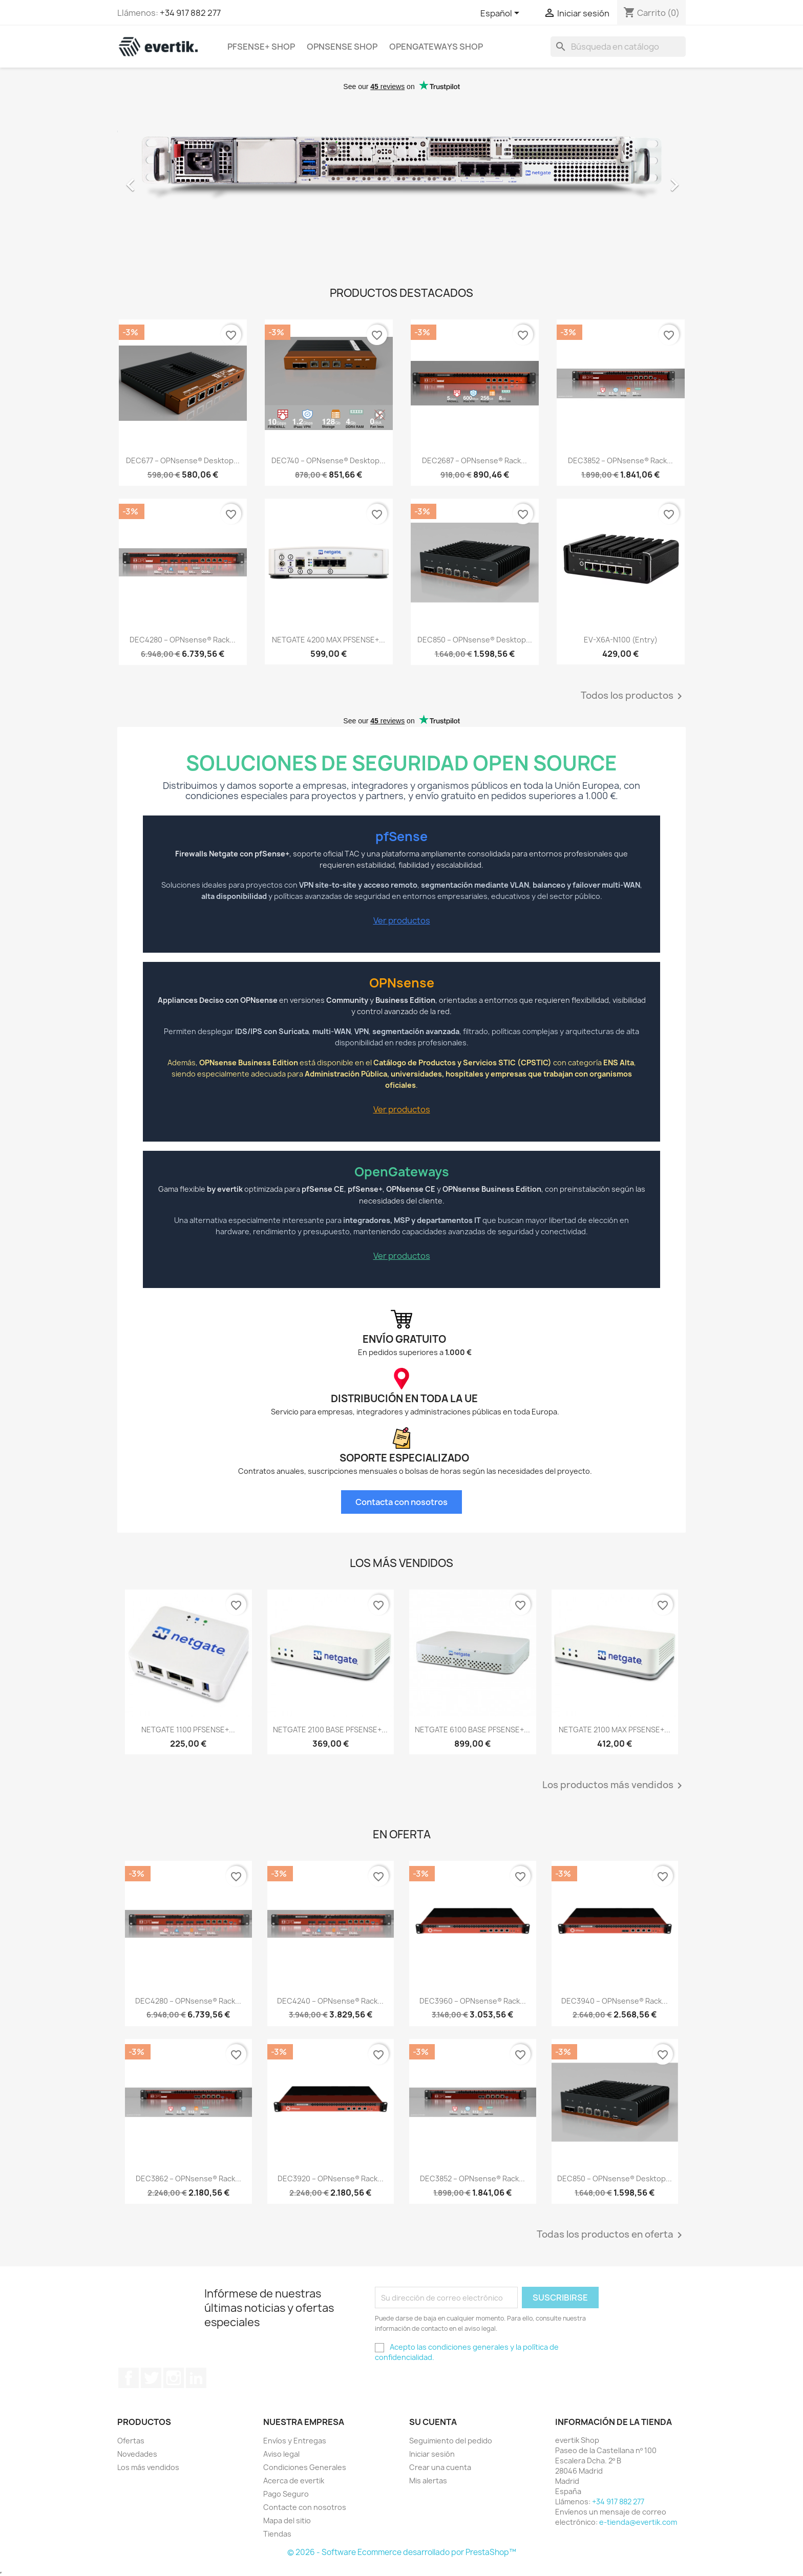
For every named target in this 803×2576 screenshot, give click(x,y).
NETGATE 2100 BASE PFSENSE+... (330, 1729)
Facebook (128, 2378)
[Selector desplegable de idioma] (501, 14)
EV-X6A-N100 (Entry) (621, 640)
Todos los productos (633, 696)
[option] (401, 180)
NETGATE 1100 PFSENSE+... (188, 1729)
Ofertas (130, 2440)
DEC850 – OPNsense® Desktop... (474, 640)
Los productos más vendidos (614, 1785)
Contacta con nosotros (401, 1502)
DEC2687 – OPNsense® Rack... (474, 460)
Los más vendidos (148, 2467)
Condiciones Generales (304, 2467)
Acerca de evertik (293, 2480)
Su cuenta (433, 2422)
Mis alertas (428, 2480)
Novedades (137, 2454)
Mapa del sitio (287, 2520)
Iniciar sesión (432, 2454)
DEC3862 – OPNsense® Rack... (188, 2178)
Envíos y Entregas (294, 2440)
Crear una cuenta (440, 2467)
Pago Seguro (286, 2494)
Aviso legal (281, 2454)
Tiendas (277, 2534)
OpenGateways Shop (436, 46)
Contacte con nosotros (304, 2507)
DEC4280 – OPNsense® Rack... (183, 640)
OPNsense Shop (342, 46)
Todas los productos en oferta (611, 2235)
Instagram (173, 2378)
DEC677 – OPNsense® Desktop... (183, 460)
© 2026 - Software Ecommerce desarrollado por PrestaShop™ (401, 2552)
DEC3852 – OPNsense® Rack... (620, 460)
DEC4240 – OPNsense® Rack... (330, 2001)
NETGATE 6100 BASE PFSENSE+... (472, 1729)
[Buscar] (618, 46)
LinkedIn (196, 2378)
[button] (160, 180)
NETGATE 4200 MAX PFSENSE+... (328, 640)
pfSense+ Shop (261, 46)
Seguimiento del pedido (450, 2440)
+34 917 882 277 (190, 12)
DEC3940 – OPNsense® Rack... (614, 2001)
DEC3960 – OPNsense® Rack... (472, 2001)
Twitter (151, 2378)
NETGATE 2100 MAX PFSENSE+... (614, 1729)
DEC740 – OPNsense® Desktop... (328, 460)
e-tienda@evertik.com (638, 2522)
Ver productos (401, 920)
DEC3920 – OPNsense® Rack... (331, 2178)
